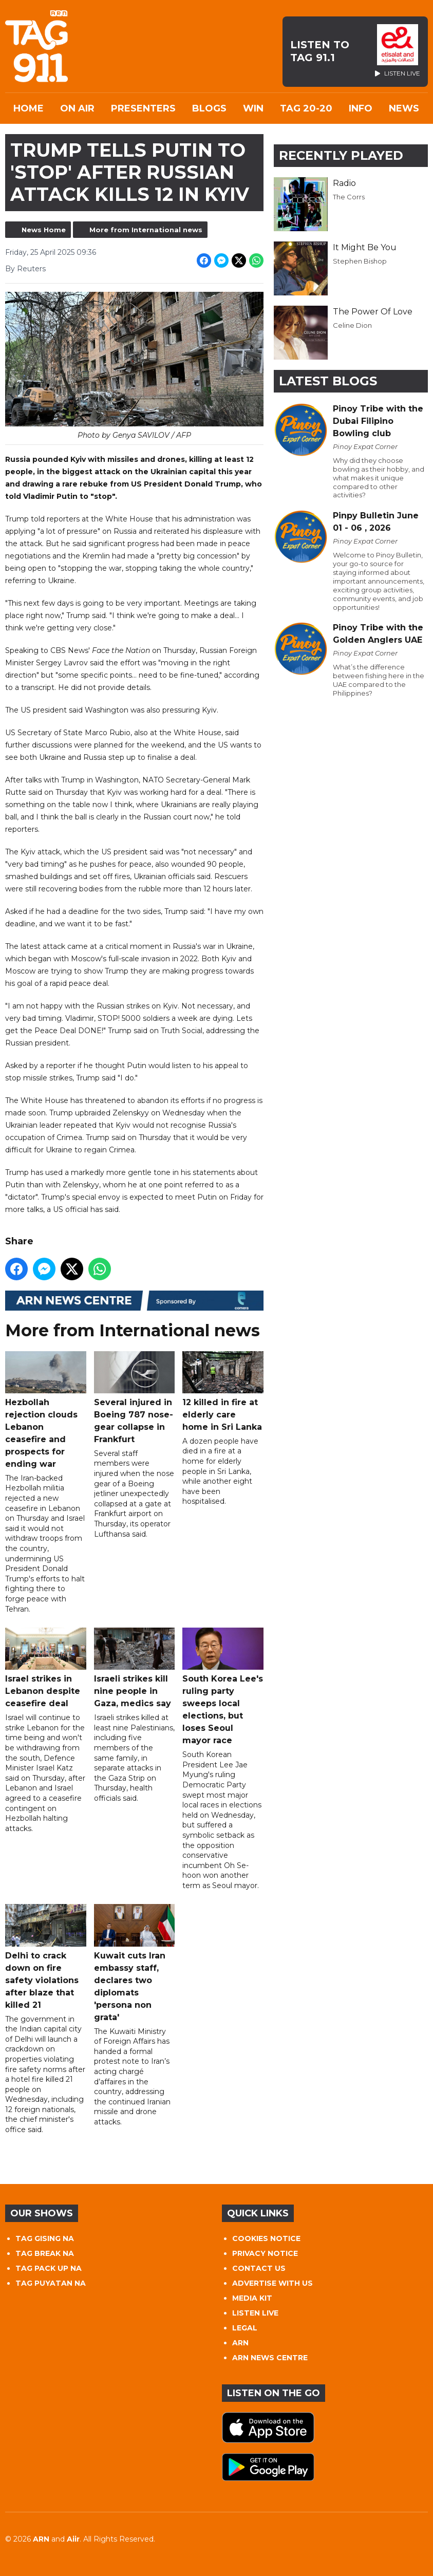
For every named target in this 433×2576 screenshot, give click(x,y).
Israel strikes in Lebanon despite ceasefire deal (45, 1668)
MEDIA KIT (252, 2298)
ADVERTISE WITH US (272, 2283)
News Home (44, 230)
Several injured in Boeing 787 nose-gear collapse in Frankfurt (134, 1397)
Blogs (209, 108)
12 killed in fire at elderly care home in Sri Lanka (222, 1391)
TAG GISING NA (44, 2238)
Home (28, 108)
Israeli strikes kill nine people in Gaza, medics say (134, 1668)
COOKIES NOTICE (266, 2238)
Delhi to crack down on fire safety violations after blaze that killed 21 (45, 1956)
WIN (253, 108)
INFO (360, 108)
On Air (77, 108)
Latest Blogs (328, 381)
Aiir (73, 2539)
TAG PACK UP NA (48, 2268)
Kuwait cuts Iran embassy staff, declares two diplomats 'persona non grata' (134, 1963)
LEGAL (244, 2327)
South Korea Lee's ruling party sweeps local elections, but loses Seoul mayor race (222, 1686)
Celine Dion (352, 325)
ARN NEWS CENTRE (270, 2357)
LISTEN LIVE (255, 2313)
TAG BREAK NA (44, 2253)
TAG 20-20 (306, 108)
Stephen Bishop (360, 261)
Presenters (143, 108)
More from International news (145, 230)
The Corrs (349, 197)
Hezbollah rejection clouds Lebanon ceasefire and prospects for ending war (45, 1409)
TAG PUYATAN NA (50, 2283)
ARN (240, 2342)
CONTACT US (259, 2268)
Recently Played (341, 155)
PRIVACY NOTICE (265, 2253)
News (404, 108)
